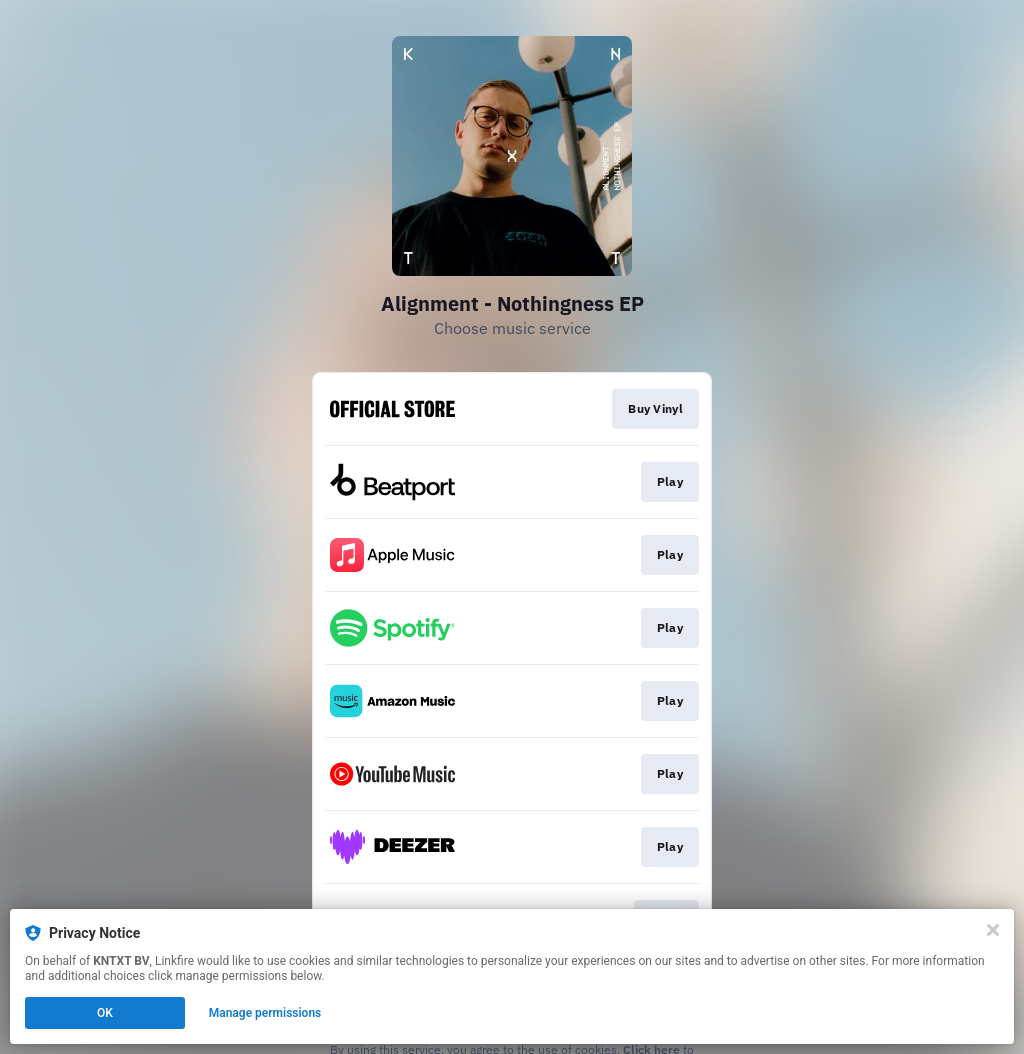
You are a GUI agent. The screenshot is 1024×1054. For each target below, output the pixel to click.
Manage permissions (265, 1015)
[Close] (993, 932)
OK (105, 1015)
